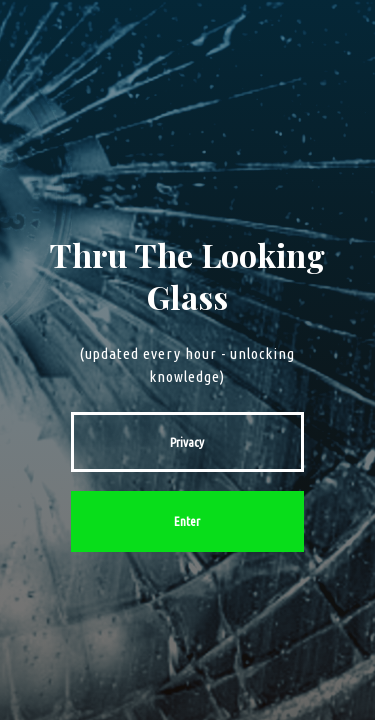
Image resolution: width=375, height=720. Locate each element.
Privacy (187, 442)
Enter (187, 521)
